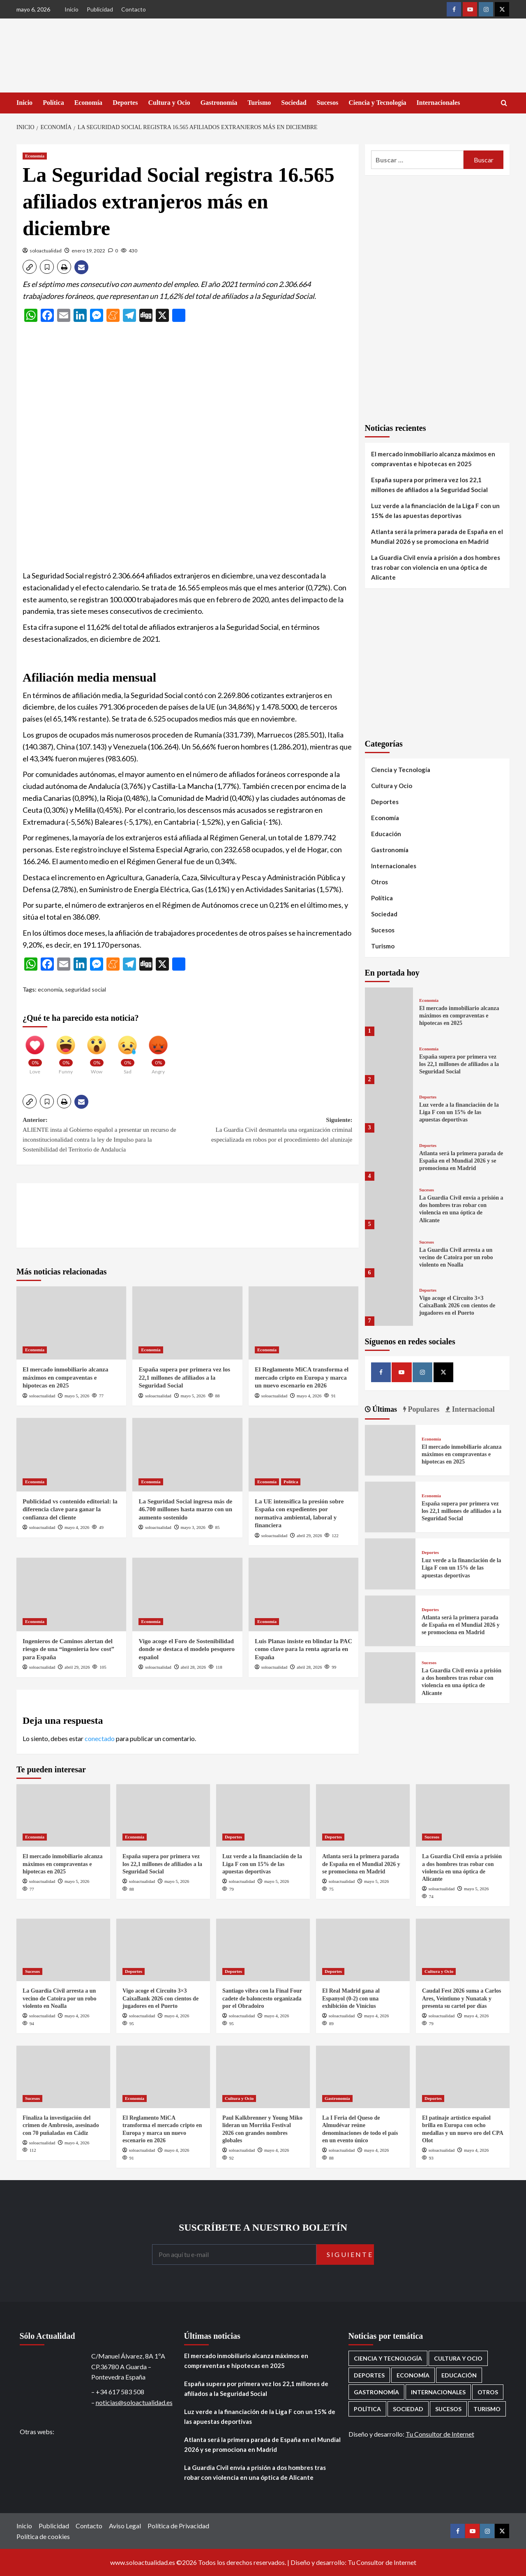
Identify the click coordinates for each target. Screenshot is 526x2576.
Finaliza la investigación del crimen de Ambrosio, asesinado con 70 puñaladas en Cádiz (61, 2125)
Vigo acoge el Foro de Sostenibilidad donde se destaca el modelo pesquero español (186, 1649)
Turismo (259, 102)
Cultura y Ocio (169, 102)
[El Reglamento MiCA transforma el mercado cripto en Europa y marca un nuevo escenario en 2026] (303, 1323)
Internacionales (438, 102)
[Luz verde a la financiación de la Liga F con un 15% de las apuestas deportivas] (389, 1108)
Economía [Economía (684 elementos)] (413, 2375)
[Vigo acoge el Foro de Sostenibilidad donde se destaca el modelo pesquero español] (187, 1594)
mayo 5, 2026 (77, 1395)
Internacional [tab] (472, 1409)
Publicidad (100, 9)
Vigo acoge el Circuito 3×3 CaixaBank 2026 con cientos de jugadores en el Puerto (457, 1305)
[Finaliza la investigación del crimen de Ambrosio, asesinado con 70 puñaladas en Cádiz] (63, 2077)
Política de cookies (43, 2536)
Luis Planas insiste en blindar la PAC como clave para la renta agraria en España (303, 1649)
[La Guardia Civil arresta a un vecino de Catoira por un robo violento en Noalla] (389, 1253)
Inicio (71, 9)
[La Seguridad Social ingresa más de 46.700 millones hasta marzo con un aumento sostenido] (187, 1454)
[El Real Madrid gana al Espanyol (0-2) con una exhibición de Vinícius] (363, 1950)
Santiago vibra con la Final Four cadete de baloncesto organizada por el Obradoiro (262, 1998)
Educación (386, 833)
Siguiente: (269, 1131)
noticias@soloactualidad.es (134, 2402)
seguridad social (85, 989)
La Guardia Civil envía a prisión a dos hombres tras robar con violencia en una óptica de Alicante (435, 567)
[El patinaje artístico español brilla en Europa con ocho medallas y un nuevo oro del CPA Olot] (463, 2077)
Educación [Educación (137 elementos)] (459, 2375)
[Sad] (127, 1051)
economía (50, 989)
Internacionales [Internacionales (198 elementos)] (438, 2392)
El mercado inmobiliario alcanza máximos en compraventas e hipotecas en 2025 (65, 1377)
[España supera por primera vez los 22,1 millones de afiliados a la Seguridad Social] (187, 1323)
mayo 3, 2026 (193, 1527)
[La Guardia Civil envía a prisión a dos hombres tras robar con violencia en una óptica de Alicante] (389, 1205)
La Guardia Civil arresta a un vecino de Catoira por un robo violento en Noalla (456, 1257)
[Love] (35, 1051)
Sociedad (293, 102)
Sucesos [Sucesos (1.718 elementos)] (448, 2408)
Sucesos (327, 102)
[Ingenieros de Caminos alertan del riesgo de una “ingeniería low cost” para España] (71, 1594)
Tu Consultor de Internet (440, 2434)
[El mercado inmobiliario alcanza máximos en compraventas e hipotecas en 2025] (71, 1323)
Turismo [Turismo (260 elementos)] (487, 2408)
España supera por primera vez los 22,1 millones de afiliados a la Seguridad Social (184, 1377)
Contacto (133, 9)
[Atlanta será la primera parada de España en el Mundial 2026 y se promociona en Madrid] (389, 1157)
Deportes (125, 102)
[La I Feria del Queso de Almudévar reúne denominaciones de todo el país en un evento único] (363, 2077)
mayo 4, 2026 (309, 1395)
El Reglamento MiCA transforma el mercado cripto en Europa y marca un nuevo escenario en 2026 (301, 1377)
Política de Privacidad (178, 2526)
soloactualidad (46, 250)
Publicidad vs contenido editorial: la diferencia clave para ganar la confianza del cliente (70, 1509)
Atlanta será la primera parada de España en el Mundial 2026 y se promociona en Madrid (437, 536)
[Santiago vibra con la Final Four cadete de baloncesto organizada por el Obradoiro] (263, 1950)
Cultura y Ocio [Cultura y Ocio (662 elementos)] (458, 2358)
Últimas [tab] (384, 1409)
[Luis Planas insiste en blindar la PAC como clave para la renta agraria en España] (303, 1594)
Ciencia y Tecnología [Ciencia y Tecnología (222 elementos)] (388, 2358)
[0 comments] (113, 250)
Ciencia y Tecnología (377, 102)
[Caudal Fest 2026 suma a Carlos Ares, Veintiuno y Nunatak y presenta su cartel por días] (463, 1950)
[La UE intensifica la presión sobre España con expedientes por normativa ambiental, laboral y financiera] (303, 1454)
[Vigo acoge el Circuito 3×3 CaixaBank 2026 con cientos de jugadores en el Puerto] (389, 1301)
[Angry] (158, 1051)
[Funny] (65, 1051)
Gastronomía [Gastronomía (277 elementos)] (376, 2392)
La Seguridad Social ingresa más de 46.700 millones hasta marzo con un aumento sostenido (185, 1509)
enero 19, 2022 (88, 250)
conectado (100, 1738)
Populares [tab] (422, 1409)
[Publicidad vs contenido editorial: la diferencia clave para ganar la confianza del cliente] (71, 1454)
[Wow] (96, 1051)
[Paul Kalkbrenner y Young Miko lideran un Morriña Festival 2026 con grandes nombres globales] (263, 2077)
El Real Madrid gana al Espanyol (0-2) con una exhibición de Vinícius (351, 1998)
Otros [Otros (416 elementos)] (488, 2392)
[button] (30, 267)
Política (53, 102)
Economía (88, 102)
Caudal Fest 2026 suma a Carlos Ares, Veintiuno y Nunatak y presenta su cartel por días (461, 1998)
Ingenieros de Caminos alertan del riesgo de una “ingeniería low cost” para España (68, 1649)
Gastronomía (219, 102)
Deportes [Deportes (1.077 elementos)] (369, 2375)
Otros (379, 882)
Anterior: (105, 1135)
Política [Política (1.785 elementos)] (367, 2408)
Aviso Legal (125, 2526)
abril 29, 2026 (309, 1535)
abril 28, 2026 (193, 1667)
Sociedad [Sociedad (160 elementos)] (408, 2408)
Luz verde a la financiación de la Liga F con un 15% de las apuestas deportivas (435, 510)
